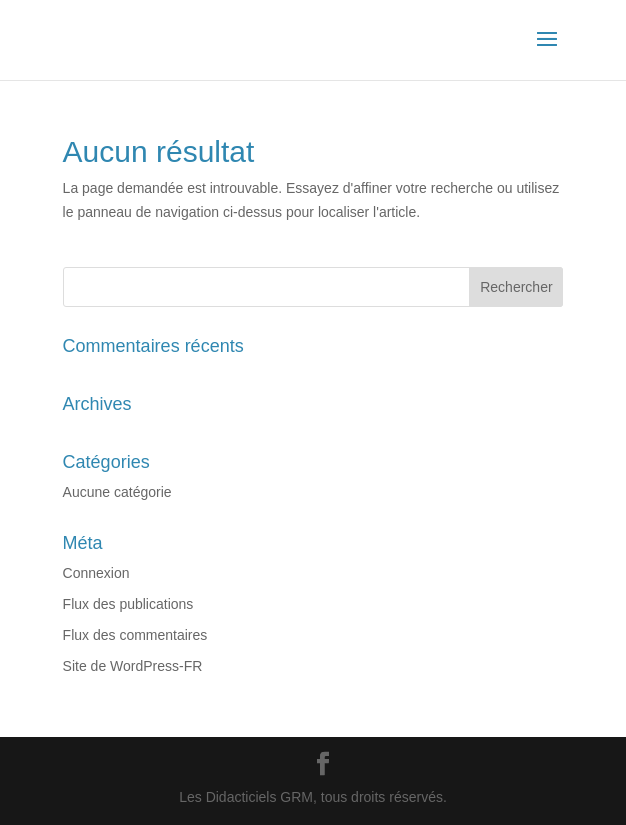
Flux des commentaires (135, 635)
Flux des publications (128, 604)
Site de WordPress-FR (133, 666)
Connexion (96, 573)
